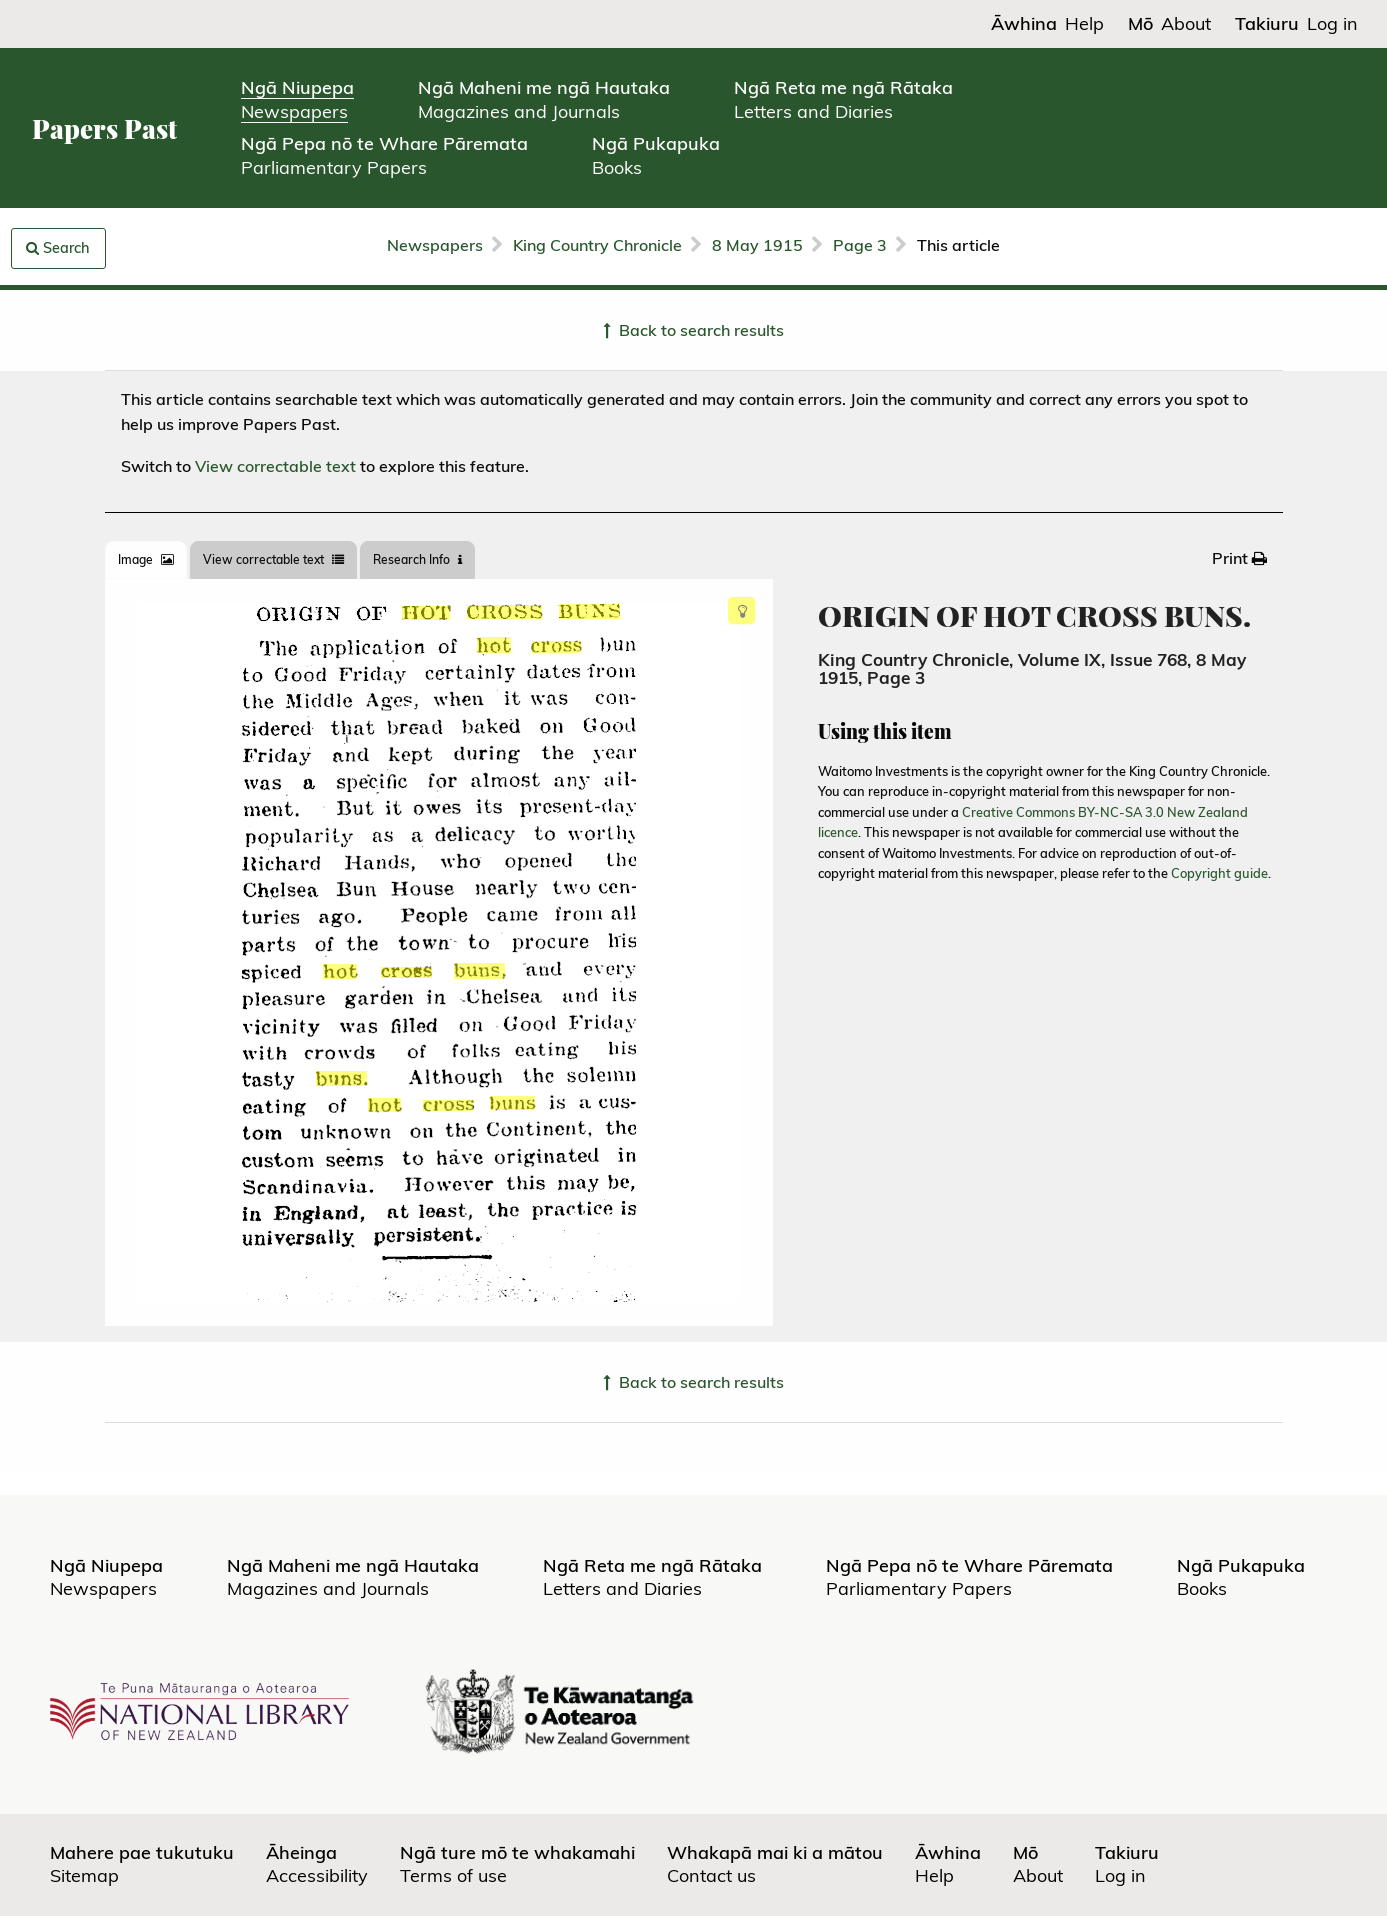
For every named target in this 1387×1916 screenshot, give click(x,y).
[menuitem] (1239, 558)
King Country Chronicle (597, 245)
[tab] (146, 560)
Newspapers (435, 245)
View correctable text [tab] (273, 559)
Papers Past (104, 128)
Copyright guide (1219, 873)
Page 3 (860, 245)
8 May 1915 (757, 245)
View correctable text (275, 466)
